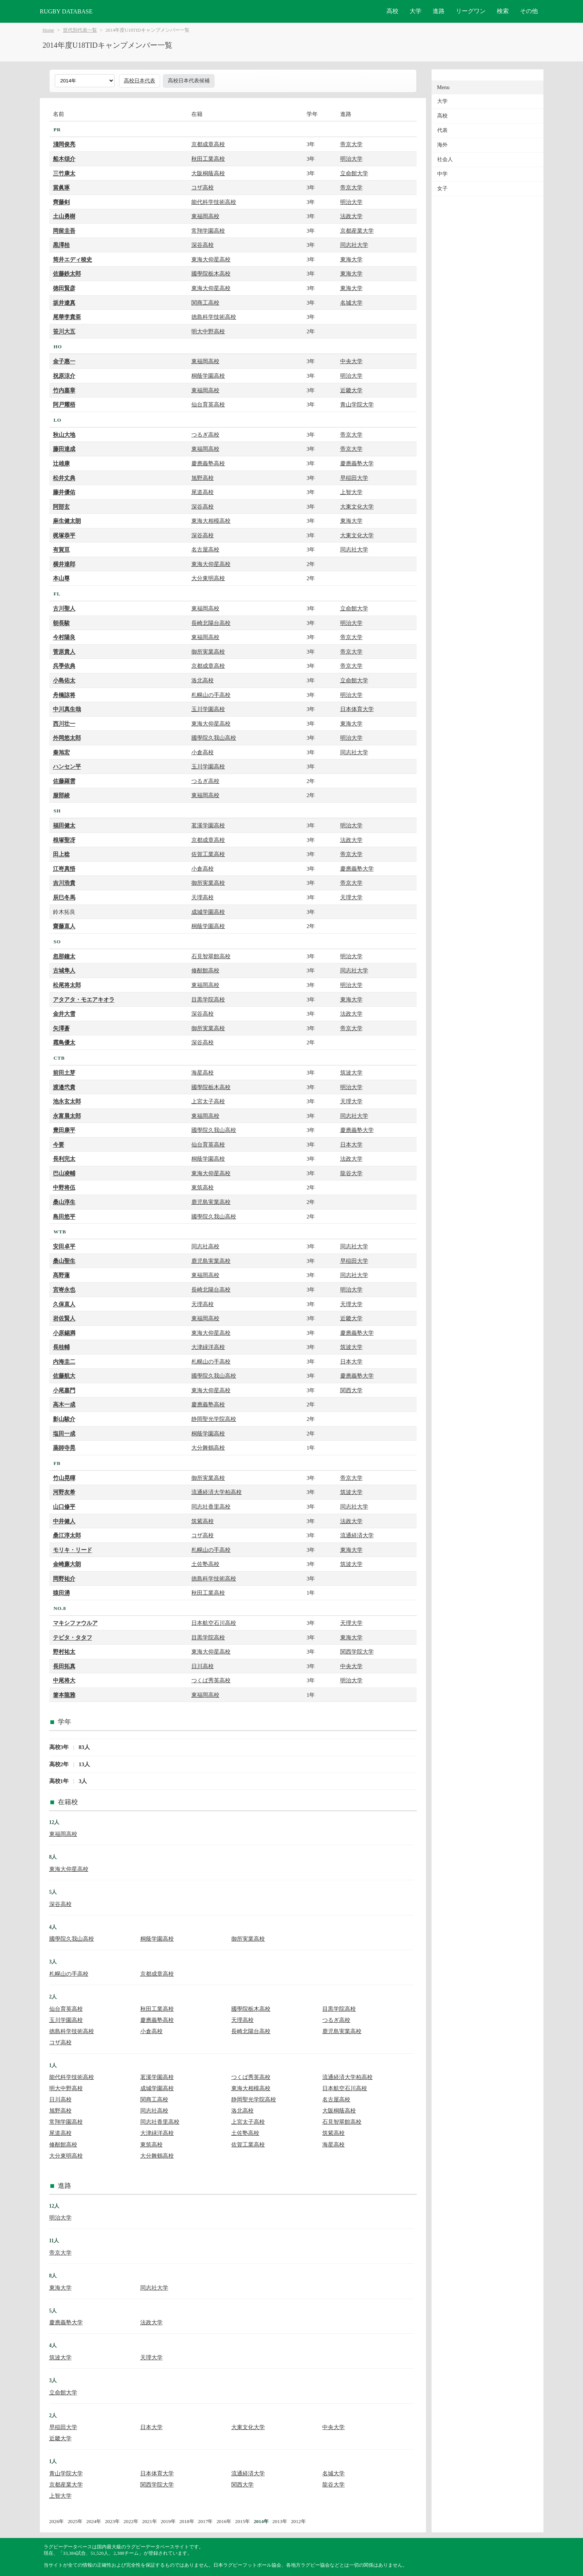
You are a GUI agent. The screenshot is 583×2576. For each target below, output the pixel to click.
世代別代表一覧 (80, 30)
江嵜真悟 (64, 868)
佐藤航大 (64, 1375)
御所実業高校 (208, 651)
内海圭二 (64, 1361)
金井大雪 (64, 1013)
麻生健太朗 (67, 521)
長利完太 (64, 1158)
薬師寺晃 (64, 1447)
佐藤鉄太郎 (67, 273)
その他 (529, 11)
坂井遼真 (64, 302)
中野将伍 (64, 1187)
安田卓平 (64, 1246)
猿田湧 (61, 1592)
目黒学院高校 (208, 999)
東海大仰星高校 (211, 259)
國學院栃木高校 (211, 273)
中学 (442, 174)
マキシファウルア (75, 1623)
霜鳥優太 (64, 1042)
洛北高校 (202, 680)
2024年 (93, 2521)
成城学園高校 (208, 912)
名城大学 (351, 302)
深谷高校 (202, 245)
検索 (503, 11)
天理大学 (351, 897)
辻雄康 (61, 463)
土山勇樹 (64, 216)
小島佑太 (64, 680)
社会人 (445, 159)
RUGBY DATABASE (66, 11)
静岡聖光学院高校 (213, 1419)
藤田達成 (64, 449)
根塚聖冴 (64, 840)
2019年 (168, 2521)
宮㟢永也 (64, 1289)
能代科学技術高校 (213, 202)
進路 (439, 11)
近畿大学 (351, 390)
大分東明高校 (208, 578)
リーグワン (471, 11)
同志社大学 (354, 245)
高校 (392, 11)
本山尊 (61, 578)
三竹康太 (64, 173)
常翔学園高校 (208, 230)
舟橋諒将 (64, 695)
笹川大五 (64, 331)
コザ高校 (202, 187)
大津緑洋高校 (208, 1347)
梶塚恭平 (64, 535)
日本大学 (351, 1144)
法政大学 (351, 216)
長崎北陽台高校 (211, 623)
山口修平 (64, 1506)
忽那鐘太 (64, 956)
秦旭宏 (61, 752)
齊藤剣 (61, 202)
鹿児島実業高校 (211, 1202)
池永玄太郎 (67, 1101)
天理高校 (202, 897)
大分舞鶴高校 (208, 1447)
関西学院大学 (357, 1651)
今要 (58, 1144)
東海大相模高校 (211, 521)
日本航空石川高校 (213, 1623)
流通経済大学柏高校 (216, 1492)
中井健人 (64, 1521)
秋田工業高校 (208, 158)
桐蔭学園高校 (208, 375)
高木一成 (64, 1404)
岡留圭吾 (64, 230)
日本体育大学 (357, 709)
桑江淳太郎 (67, 1535)
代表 (442, 130)
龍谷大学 (351, 1173)
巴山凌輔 (64, 1173)
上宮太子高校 (208, 1101)
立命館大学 (354, 173)
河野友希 (64, 1492)
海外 (442, 145)
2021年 (149, 2521)
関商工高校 (205, 302)
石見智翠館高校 (211, 956)
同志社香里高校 (211, 1506)
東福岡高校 (205, 216)
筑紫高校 (202, 1521)
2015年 (242, 2521)
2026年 (56, 2521)
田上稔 (61, 854)
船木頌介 (64, 158)
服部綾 (61, 795)
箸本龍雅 (64, 1695)
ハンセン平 (67, 766)
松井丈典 (64, 478)
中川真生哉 (67, 709)
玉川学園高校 (208, 709)
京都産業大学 (357, 230)
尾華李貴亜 (67, 317)
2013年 (279, 2521)
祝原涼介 (64, 375)
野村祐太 (64, 1651)
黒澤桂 (61, 245)
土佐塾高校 (205, 1564)
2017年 (205, 2521)
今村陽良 (64, 637)
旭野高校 (202, 478)
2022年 (130, 2521)
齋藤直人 (64, 926)
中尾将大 (64, 1680)
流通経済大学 (357, 1535)
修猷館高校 (205, 970)
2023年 (112, 2521)
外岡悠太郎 (67, 738)
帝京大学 (351, 144)
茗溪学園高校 (208, 825)
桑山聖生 (64, 1261)
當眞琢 (61, 187)
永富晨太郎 (67, 1116)
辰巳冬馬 (64, 897)
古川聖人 (64, 608)
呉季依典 (64, 666)
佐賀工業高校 (208, 854)
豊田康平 (64, 1130)
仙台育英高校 (208, 404)
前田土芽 (64, 1072)
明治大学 (351, 158)
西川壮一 (64, 723)
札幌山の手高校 (211, 695)
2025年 (75, 2521)
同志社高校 (205, 1246)
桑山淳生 (64, 1202)
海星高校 (202, 1072)
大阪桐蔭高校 (208, 173)
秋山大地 (64, 434)
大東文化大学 (357, 506)
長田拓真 (64, 1666)
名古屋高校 (205, 549)
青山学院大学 (357, 404)
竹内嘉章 (64, 390)
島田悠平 (64, 1216)
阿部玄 (61, 506)
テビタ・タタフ (72, 1637)
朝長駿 (61, 623)
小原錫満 (64, 1333)
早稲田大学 (354, 478)
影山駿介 (64, 1419)
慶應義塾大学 (357, 463)
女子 (442, 188)
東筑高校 (202, 1187)
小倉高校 (202, 752)
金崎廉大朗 (67, 1564)
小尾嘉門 (64, 1390)
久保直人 (64, 1304)
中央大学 (351, 361)
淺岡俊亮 (64, 144)
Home (48, 30)
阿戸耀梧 (64, 404)
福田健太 (64, 825)
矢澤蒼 (61, 1028)
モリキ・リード (72, 1550)
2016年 (223, 2521)
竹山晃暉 (64, 1478)
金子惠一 (64, 361)
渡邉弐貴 (64, 1087)
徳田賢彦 (64, 288)
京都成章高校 (208, 144)
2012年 (298, 2521)
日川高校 (202, 1666)
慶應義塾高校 (208, 463)
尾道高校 (202, 492)
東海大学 (351, 259)
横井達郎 (64, 564)
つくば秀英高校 (211, 1680)
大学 (415, 11)
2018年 (186, 2521)
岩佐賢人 (64, 1318)
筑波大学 (351, 1072)
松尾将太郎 (67, 985)
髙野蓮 (61, 1275)
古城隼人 (64, 970)
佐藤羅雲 (64, 781)
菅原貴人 (64, 651)
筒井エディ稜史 (72, 259)
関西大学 (351, 1390)
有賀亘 (61, 549)
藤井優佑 (64, 492)
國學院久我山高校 (213, 738)
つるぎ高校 (205, 434)
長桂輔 (61, 1347)
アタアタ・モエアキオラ (84, 999)
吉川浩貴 (64, 883)
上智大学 (351, 492)
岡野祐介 (64, 1578)
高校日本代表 (139, 81)
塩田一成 (64, 1433)
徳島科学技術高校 (213, 317)
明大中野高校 (208, 331)
